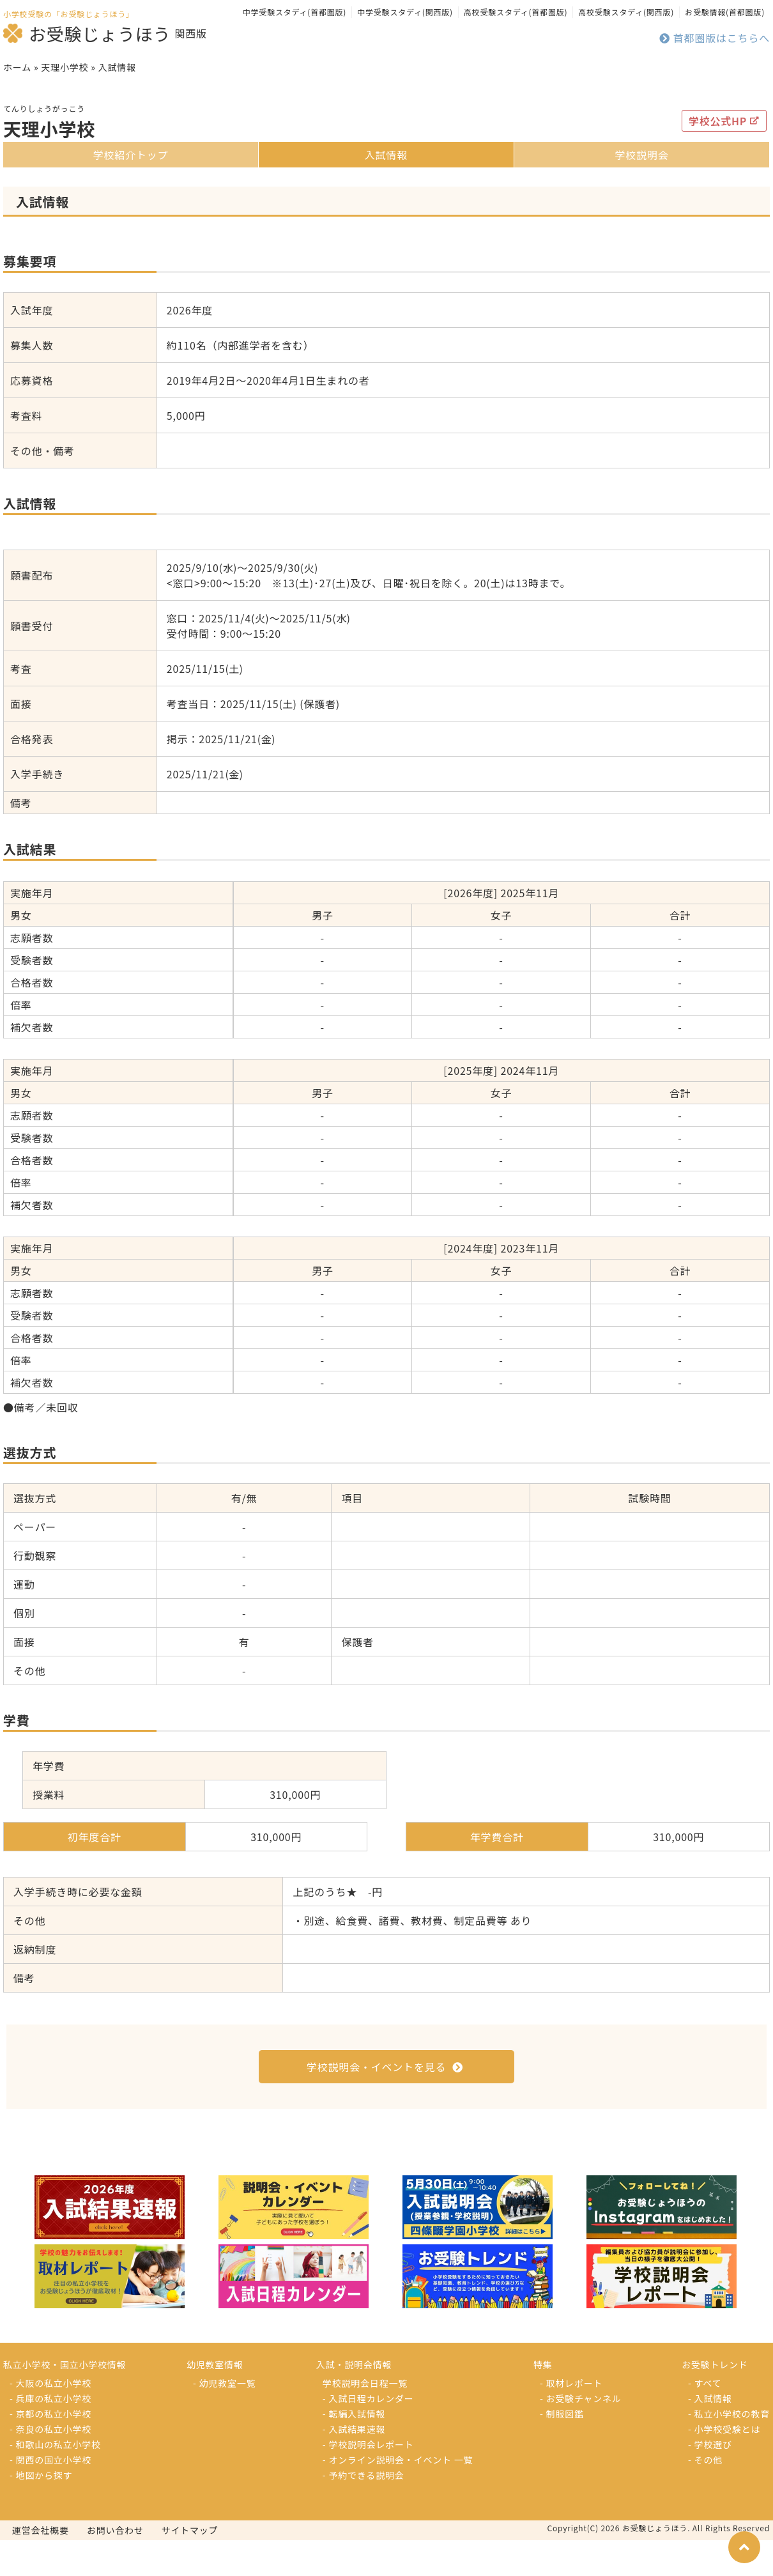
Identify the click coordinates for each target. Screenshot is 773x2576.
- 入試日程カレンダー (368, 2434)
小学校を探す (66, 69)
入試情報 (386, 190)
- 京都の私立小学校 (50, 2449)
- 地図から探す (41, 2510)
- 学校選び (710, 2480)
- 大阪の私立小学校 (50, 2418)
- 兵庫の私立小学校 (50, 2434)
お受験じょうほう (87, 33)
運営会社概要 (40, 2565)
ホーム (17, 102)
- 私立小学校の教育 (729, 2449)
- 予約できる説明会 (363, 2510)
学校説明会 (641, 190)
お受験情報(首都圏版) (725, 11)
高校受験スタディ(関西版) (626, 11)
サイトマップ (190, 2565)
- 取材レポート (571, 2418)
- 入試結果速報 (354, 2464)
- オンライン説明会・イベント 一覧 (398, 2495)
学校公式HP (724, 156)
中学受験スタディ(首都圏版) (294, 11)
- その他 (705, 2495)
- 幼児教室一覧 (224, 2418)
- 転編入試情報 (354, 2449)
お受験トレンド (547, 69)
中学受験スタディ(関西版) (405, 11)
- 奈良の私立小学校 (50, 2464)
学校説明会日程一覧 (365, 2418)
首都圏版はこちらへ (714, 37)
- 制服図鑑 (562, 2449)
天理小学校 (64, 102)
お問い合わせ (115, 2565)
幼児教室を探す (706, 69)
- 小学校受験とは (724, 2464)
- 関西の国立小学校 (50, 2495)
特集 (386, 69)
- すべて (704, 2418)
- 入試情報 (710, 2434)
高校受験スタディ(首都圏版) (515, 11)
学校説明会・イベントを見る (385, 2102)
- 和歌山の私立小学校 (55, 2480)
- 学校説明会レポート (368, 2480)
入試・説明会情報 (226, 69)
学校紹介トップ (131, 190)
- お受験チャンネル (581, 2434)
